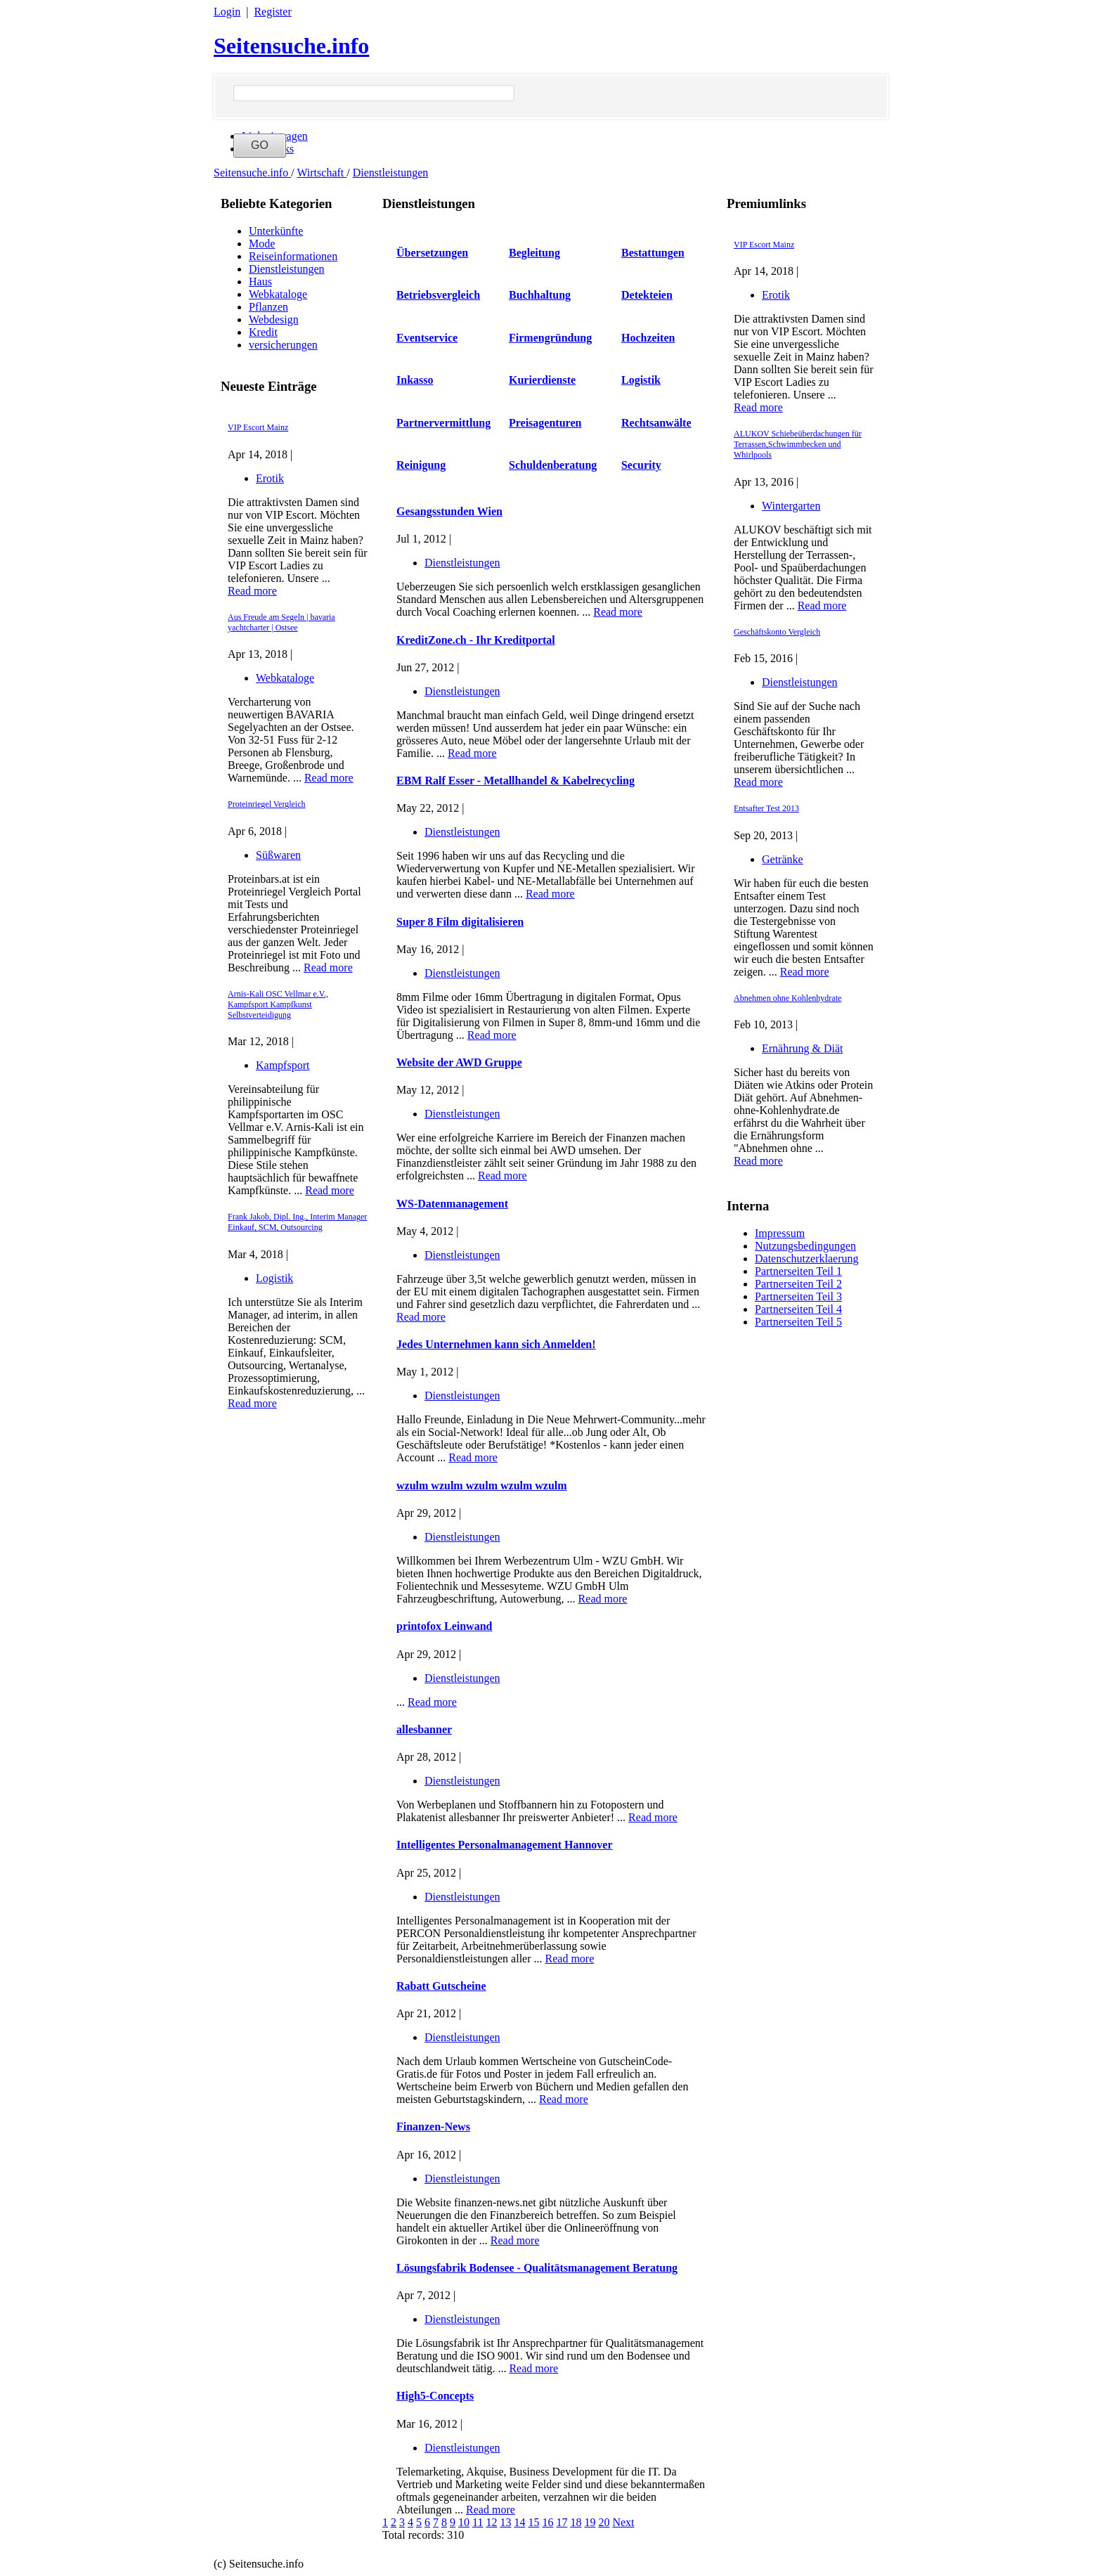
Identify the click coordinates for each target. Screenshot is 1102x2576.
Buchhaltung (540, 295)
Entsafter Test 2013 (766, 808)
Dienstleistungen (391, 173)
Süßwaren (278, 855)
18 (575, 2522)
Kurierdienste (542, 380)
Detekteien (647, 295)
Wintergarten (791, 506)
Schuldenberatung (553, 465)
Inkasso (414, 380)
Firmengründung (550, 338)
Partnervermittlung (443, 423)
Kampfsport (282, 1065)
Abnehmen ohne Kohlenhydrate (787, 998)
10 (463, 2522)
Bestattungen (653, 253)
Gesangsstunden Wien (449, 511)
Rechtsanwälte (656, 423)
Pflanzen (268, 307)
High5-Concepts (435, 2396)
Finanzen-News (433, 2126)
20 (603, 2522)
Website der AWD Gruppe (459, 1062)
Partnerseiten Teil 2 (798, 1284)
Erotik (270, 478)
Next (623, 2522)
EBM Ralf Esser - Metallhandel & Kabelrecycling (515, 781)
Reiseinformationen (293, 256)
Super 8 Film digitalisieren (460, 922)
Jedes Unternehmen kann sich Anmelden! (496, 1344)
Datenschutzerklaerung (806, 1258)
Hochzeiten (648, 338)
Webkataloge (278, 294)
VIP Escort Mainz (258, 427)
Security (641, 465)
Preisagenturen (545, 423)
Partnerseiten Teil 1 (798, 1271)
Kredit (263, 332)
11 (477, 2522)
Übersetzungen (432, 253)
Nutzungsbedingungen (805, 1246)
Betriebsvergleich (438, 295)
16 (547, 2522)
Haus (260, 281)
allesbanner (424, 1729)
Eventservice (427, 338)
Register (272, 12)
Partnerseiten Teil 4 (798, 1309)
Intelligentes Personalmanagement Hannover (504, 1845)
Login (227, 12)
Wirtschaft (321, 173)
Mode (262, 244)
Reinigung (421, 465)
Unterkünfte (276, 231)
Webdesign (274, 319)
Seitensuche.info (291, 45)
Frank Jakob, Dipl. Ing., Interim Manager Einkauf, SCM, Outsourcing (297, 1222)
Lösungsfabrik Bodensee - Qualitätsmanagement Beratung (537, 2268)
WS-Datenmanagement (452, 1204)
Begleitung (534, 253)
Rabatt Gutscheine (441, 1986)
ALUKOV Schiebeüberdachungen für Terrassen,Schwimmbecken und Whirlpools (798, 444)
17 (561, 2522)
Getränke (782, 859)
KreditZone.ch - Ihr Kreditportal (475, 640)
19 (589, 2522)
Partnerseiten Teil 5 (798, 1322)
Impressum (780, 1233)
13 (505, 2522)
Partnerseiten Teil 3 (798, 1296)
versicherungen (283, 345)
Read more (252, 591)
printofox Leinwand (444, 1626)
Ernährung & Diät (802, 1048)
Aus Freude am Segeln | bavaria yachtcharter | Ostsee (281, 622)
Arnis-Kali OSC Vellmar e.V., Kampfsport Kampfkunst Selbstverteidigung (278, 1004)
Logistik (274, 1278)
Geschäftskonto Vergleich (777, 632)
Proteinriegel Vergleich (267, 804)
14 (519, 2522)
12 (491, 2522)
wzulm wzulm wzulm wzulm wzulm (481, 1485)
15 (533, 2522)
